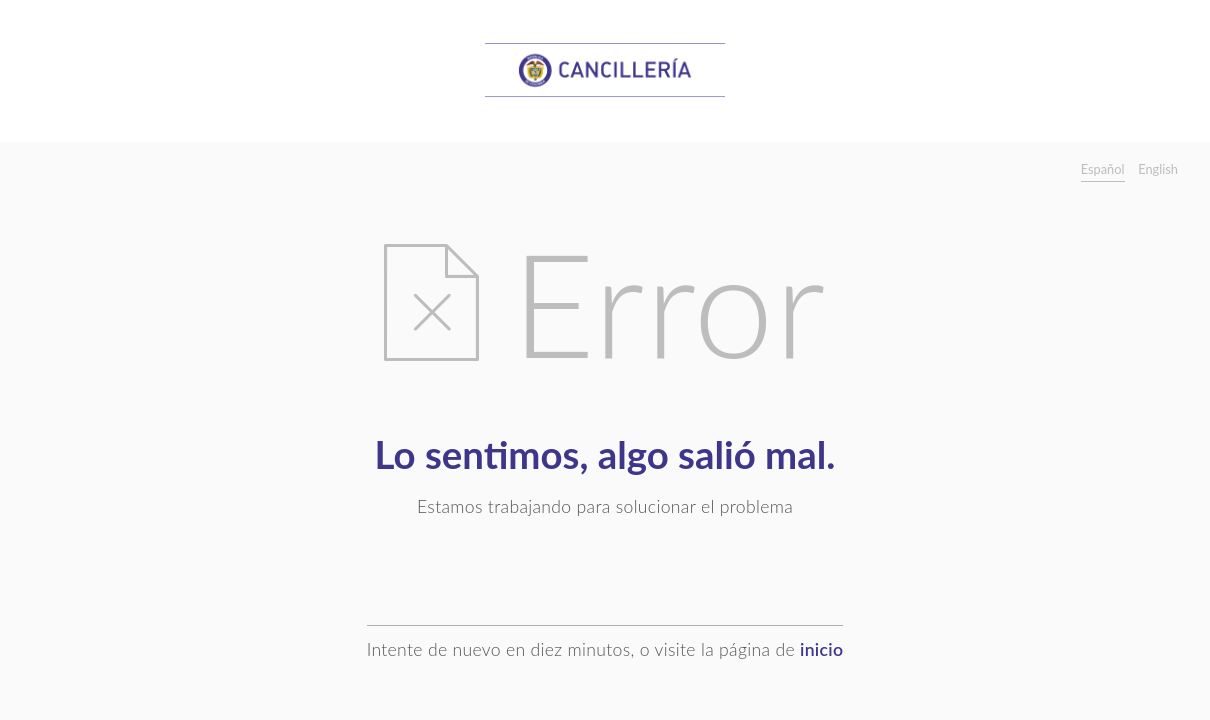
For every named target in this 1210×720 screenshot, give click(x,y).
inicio (821, 649)
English (1158, 169)
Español (1103, 169)
